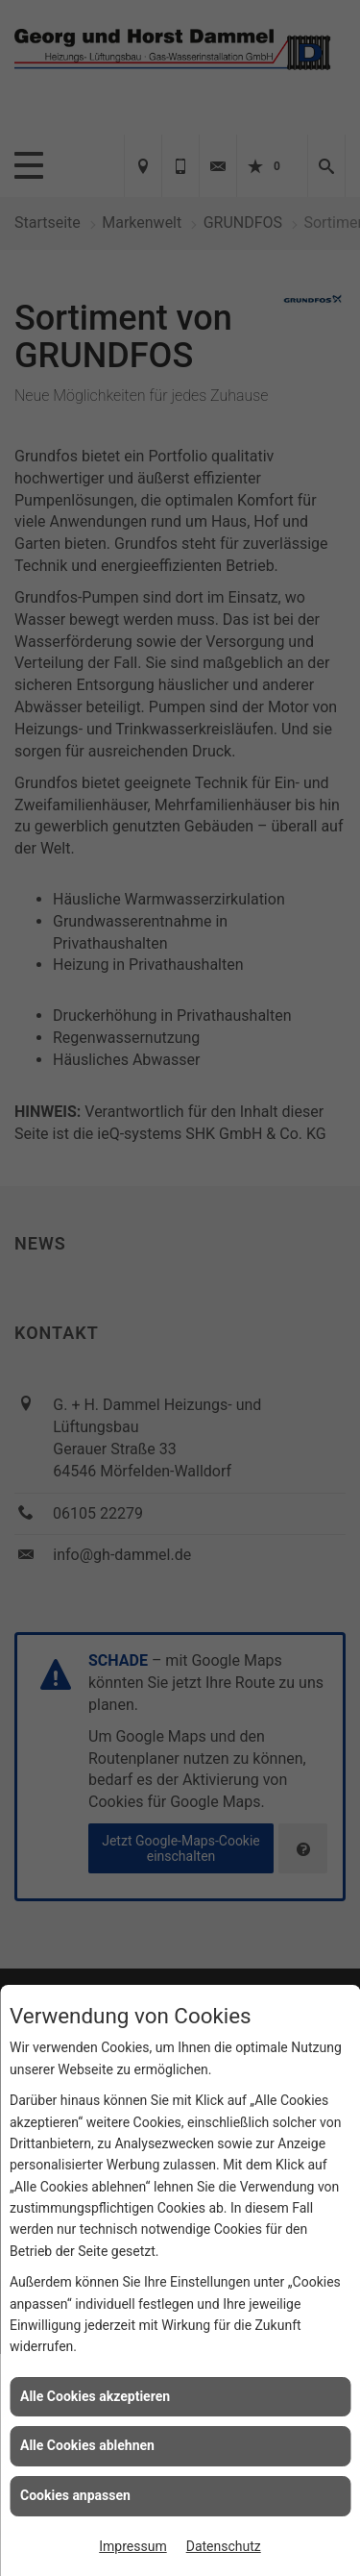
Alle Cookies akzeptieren (95, 2396)
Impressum (132, 2546)
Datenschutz (223, 2546)
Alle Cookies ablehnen (87, 2445)
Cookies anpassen (75, 2495)
